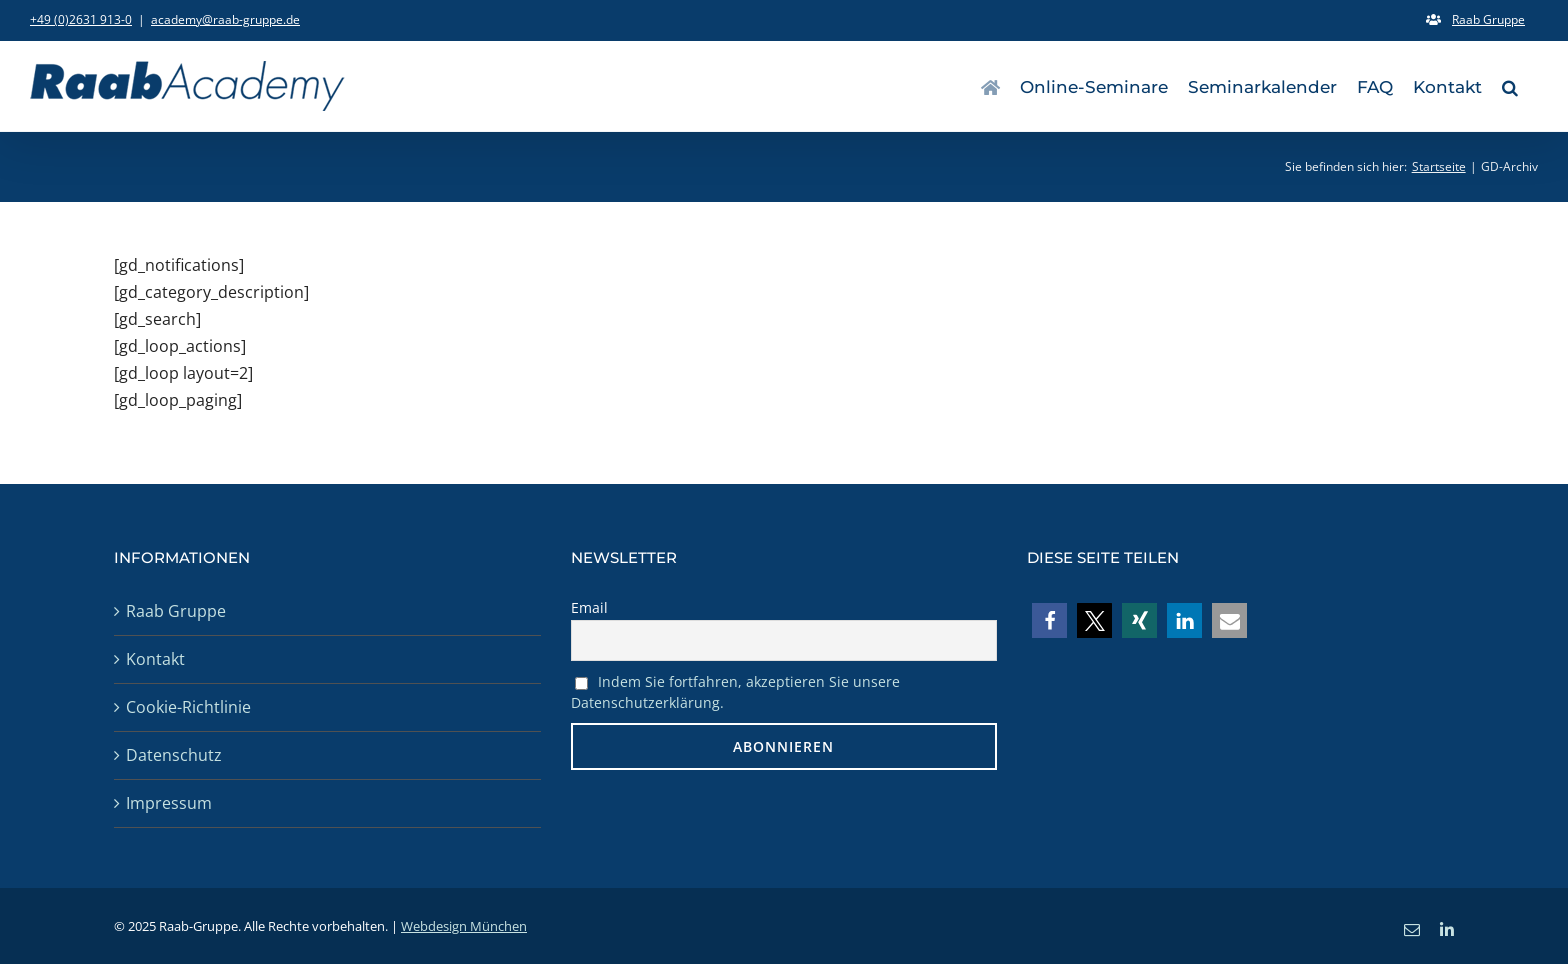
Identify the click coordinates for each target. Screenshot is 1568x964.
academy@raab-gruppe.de (225, 19)
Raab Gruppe (176, 611)
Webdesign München (464, 926)
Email (589, 607)
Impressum (169, 803)
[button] (1510, 86)
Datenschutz (174, 755)
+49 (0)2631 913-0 (81, 19)
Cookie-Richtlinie (188, 707)
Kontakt (155, 659)
